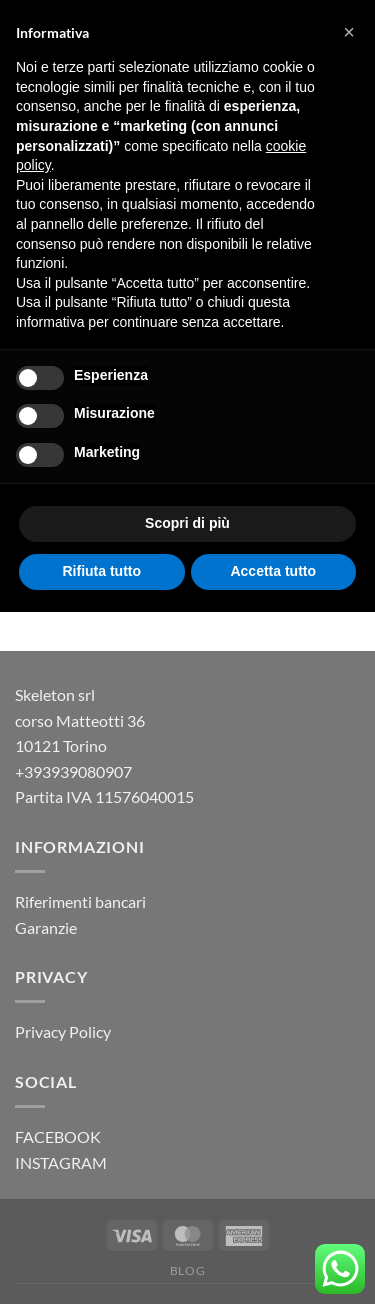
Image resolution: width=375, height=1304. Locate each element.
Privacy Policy (63, 1031)
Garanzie (46, 927)
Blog (187, 1270)
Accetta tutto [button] (273, 571)
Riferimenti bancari (80, 901)
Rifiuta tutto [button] (101, 571)
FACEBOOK (58, 1136)
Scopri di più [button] (187, 523)
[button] (349, 32)
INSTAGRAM (61, 1162)
